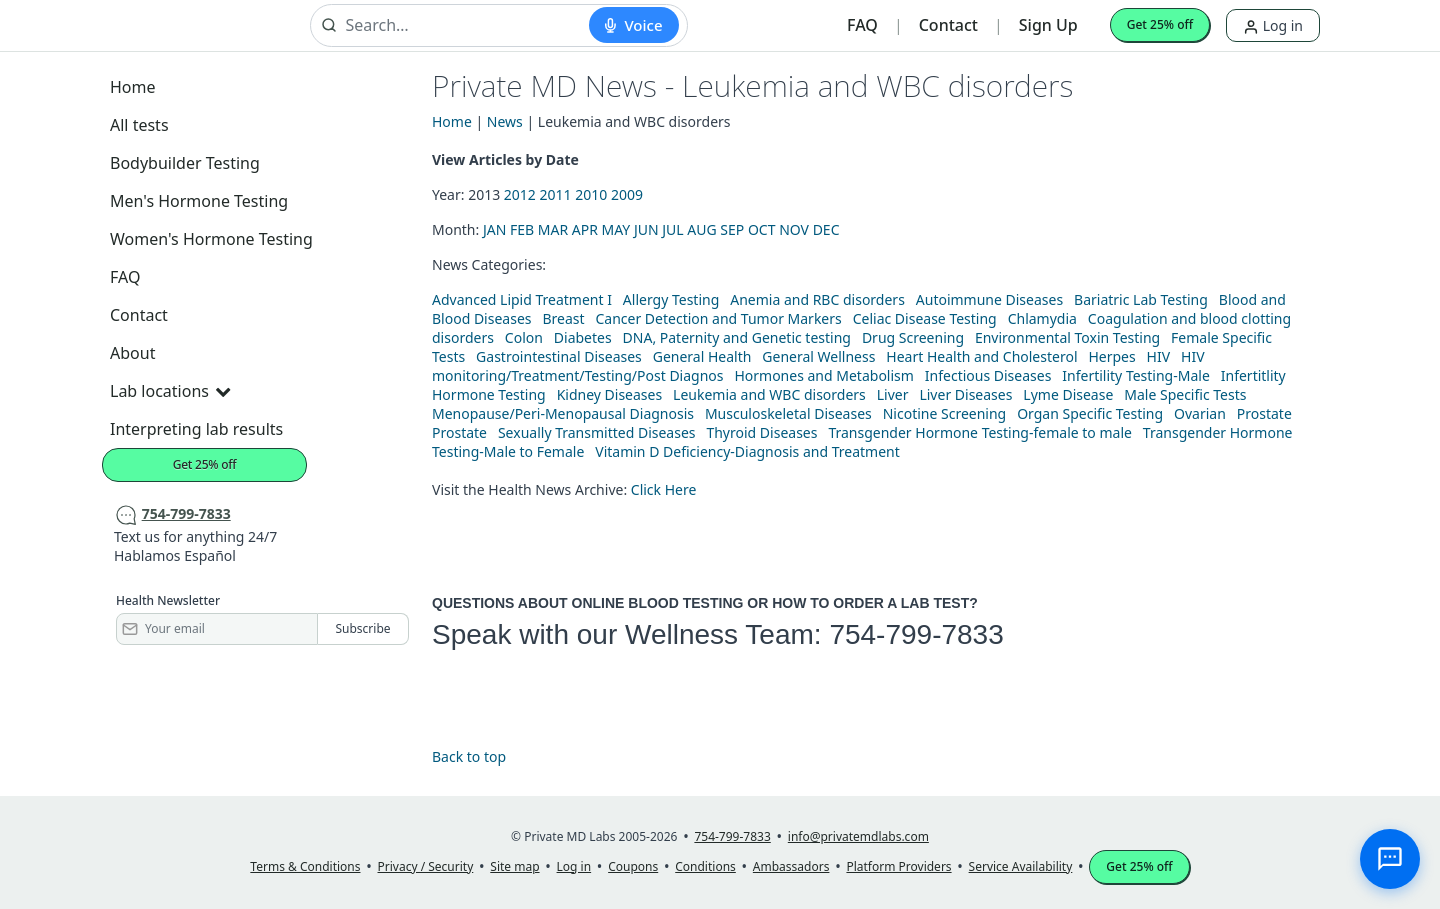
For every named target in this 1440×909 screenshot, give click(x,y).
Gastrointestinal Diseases (559, 356)
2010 (591, 194)
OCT (762, 229)
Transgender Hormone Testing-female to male (980, 432)
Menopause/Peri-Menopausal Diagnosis (563, 413)
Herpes (1111, 356)
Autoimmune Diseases (989, 299)
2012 (520, 194)
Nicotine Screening (945, 413)
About (132, 353)
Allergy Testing (671, 299)
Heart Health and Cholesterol (981, 356)
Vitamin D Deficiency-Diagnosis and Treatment (749, 451)
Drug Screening (913, 337)
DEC (826, 229)
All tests (139, 125)
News (505, 121)
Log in (1273, 25)
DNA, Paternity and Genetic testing (737, 337)
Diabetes (583, 337)
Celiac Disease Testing (925, 318)
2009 (627, 194)
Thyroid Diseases (761, 432)
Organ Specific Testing (1090, 413)
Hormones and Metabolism (823, 375)
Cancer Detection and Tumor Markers (718, 318)
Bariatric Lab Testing (1141, 299)
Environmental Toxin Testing (1067, 337)
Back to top (469, 756)
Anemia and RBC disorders (817, 299)
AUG (701, 229)
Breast (563, 318)
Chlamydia (1042, 318)
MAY (616, 229)
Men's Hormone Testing (199, 201)
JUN (646, 229)
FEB (522, 229)
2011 (556, 194)
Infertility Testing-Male (1136, 375)
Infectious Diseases (988, 375)
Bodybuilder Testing (185, 163)
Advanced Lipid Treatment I (522, 299)
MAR (553, 229)
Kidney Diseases (610, 394)
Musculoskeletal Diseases (788, 413)
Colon (524, 337)
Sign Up (1048, 25)
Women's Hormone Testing (211, 239)
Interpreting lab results (196, 429)
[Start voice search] (633, 25)
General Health (702, 356)
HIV (1159, 356)
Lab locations (170, 391)
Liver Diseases (965, 394)
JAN (494, 229)
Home (133, 87)
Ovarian (1200, 413)
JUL (672, 229)
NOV (794, 229)
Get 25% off (1160, 24)
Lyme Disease (1068, 394)
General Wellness (818, 356)
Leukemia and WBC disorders (769, 394)
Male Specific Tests (1185, 394)
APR (585, 229)
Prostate (1264, 413)
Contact (948, 25)
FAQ (862, 25)
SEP (732, 229)
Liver (893, 394)
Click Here (664, 489)
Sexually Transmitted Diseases (597, 432)
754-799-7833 (916, 634)
